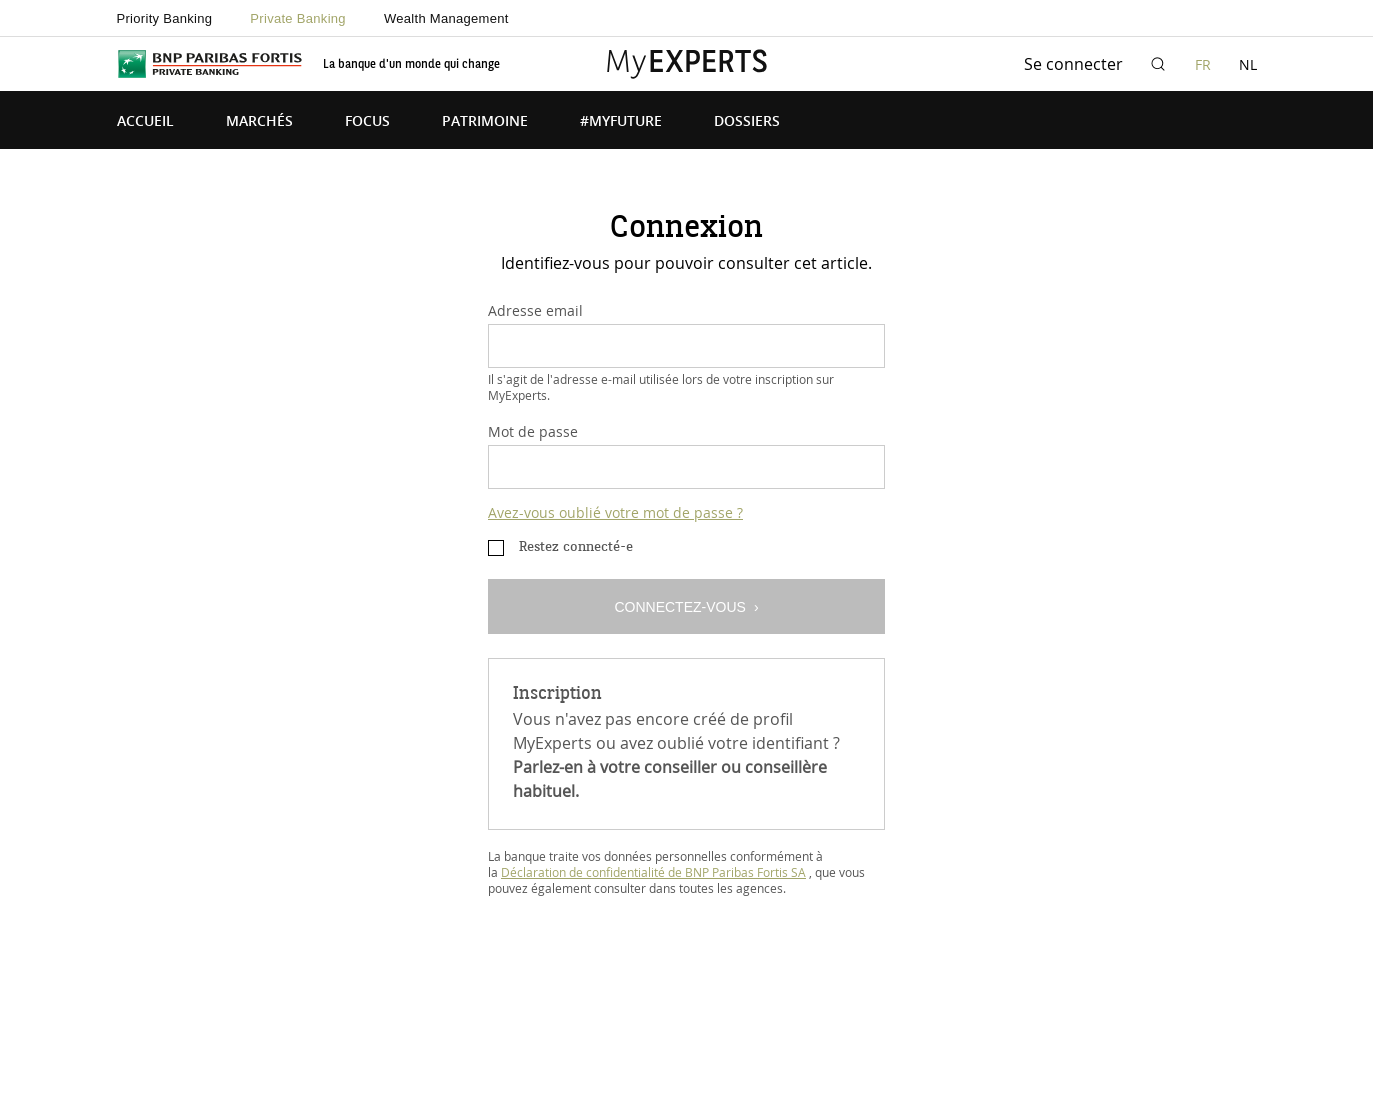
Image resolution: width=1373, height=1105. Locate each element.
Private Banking (298, 18)
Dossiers (747, 122)
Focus (367, 122)
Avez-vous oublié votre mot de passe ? (615, 512)
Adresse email (535, 310)
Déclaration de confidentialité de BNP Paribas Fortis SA (653, 872)
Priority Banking (165, 18)
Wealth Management (446, 18)
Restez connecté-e (576, 547)
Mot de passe (533, 431)
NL (1248, 64)
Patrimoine (485, 122)
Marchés (259, 122)
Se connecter (1073, 64)
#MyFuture (621, 122)
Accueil (145, 122)
